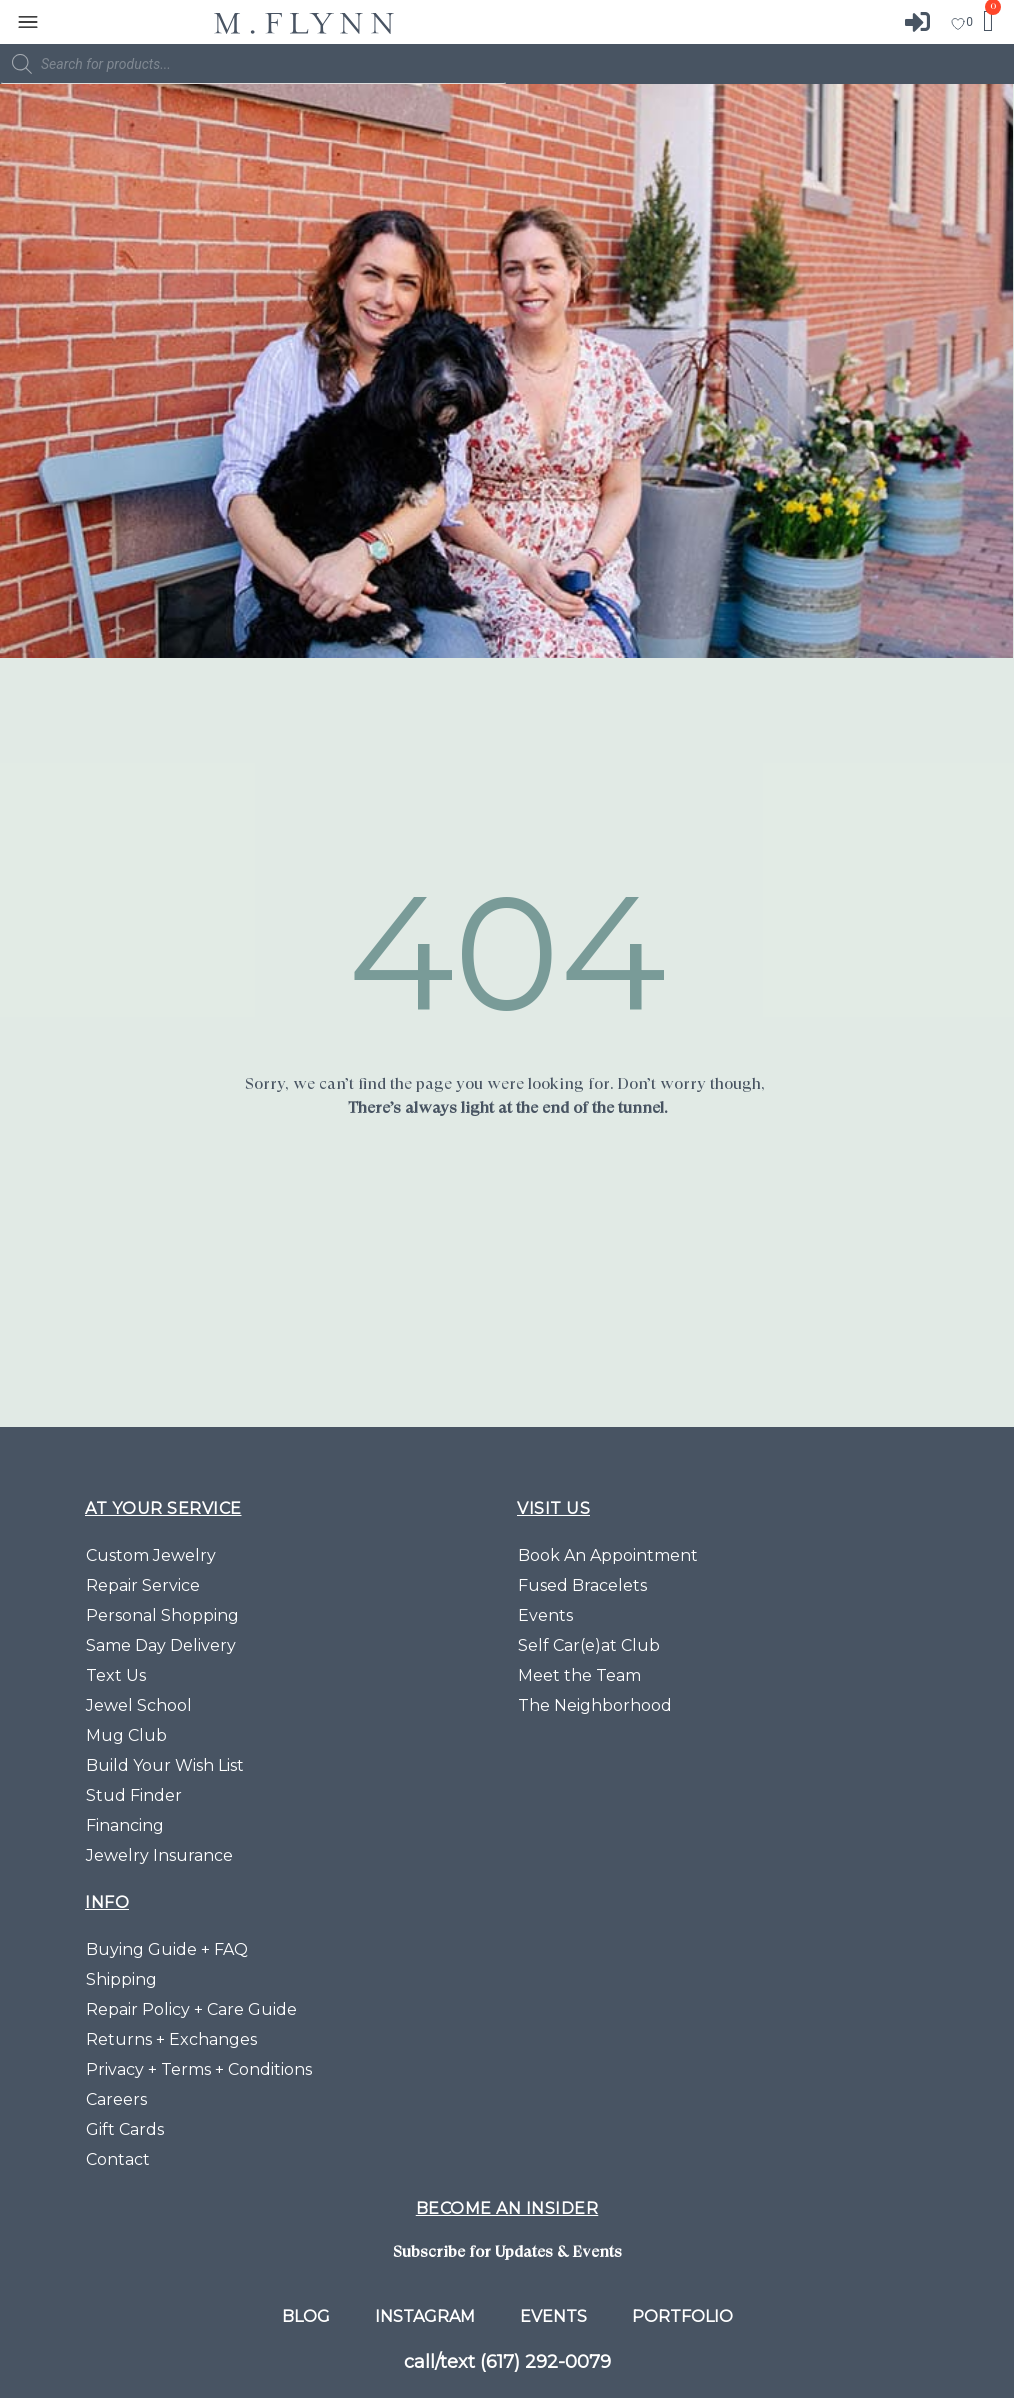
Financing (125, 1825)
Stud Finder (134, 1795)
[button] (27, 22)
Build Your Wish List (165, 1765)
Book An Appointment (608, 1555)
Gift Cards (125, 2129)
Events (545, 1615)
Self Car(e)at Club (589, 1645)
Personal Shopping (162, 1615)
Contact (118, 2159)
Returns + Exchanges (171, 2039)
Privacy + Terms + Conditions (199, 2069)
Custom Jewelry (151, 1555)
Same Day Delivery (161, 1645)
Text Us (116, 1675)
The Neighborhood (595, 1705)
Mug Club (126, 1735)
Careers (116, 2099)
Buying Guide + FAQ (167, 1949)
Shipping (121, 1979)
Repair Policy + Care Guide (191, 2009)
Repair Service (143, 1585)
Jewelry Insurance (159, 1855)
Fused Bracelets (582, 1585)
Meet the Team (579, 1675)
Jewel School (139, 1705)
